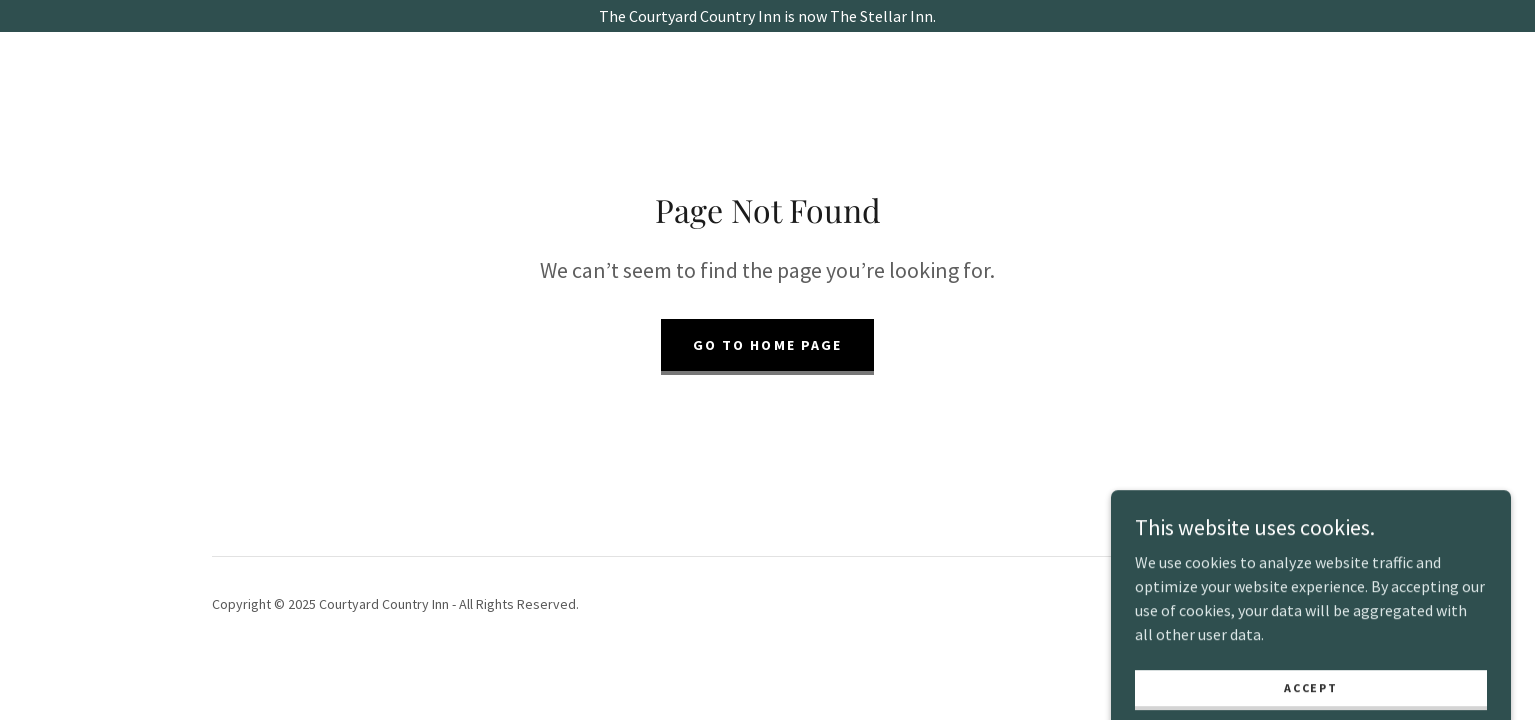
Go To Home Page (767, 345)
